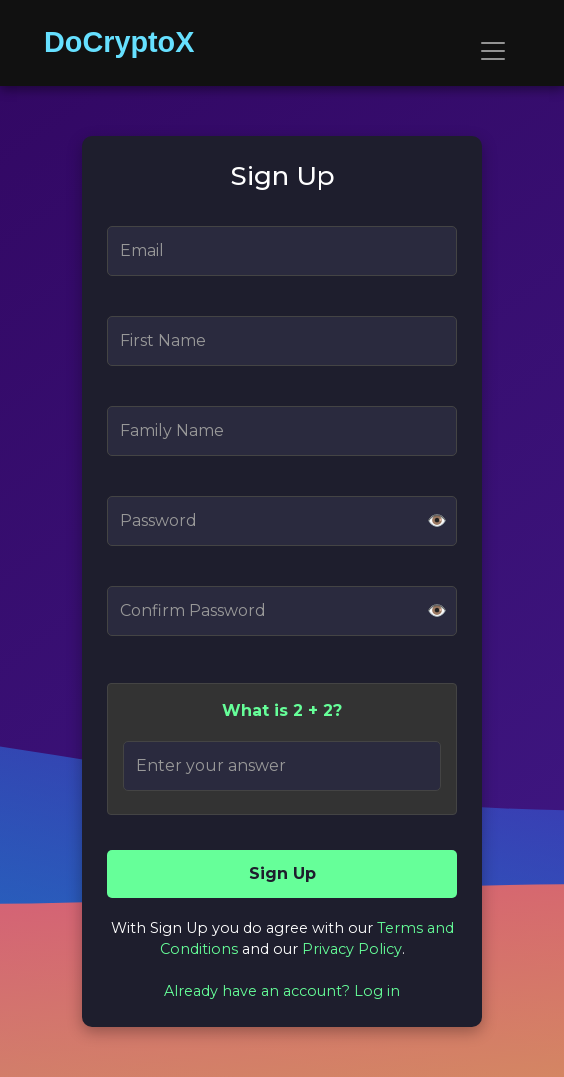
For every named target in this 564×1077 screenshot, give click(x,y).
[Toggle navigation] (493, 51)
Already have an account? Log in (282, 991)
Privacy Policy (352, 949)
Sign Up (282, 873)
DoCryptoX (119, 42)
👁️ (437, 520)
